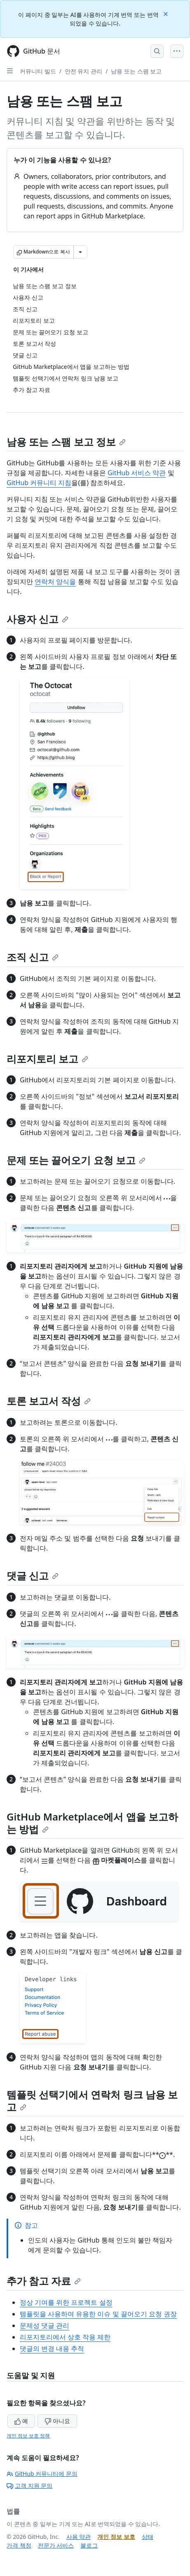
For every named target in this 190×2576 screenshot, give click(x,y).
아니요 (57, 2421)
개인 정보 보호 (116, 2537)
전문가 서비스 (56, 2545)
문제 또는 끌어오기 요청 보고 (76, 1160)
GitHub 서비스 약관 (137, 472)
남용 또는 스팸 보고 (136, 71)
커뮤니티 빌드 (38, 71)
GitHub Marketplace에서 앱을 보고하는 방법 (92, 1823)
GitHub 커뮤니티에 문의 (42, 2473)
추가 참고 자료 (44, 2280)
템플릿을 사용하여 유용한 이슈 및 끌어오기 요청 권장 (98, 2313)
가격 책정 (19, 2545)
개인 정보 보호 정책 (28, 2435)
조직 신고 (33, 957)
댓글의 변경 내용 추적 (52, 2348)
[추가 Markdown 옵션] (80, 251)
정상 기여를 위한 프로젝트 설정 (66, 2302)
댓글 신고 (33, 1575)
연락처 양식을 (55, 581)
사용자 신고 (37, 619)
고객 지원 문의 (29, 2485)
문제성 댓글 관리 (44, 2325)
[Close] (166, 13)
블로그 (89, 2545)
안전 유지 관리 (83, 71)
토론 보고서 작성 (49, 1401)
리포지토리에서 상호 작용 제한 (65, 2336)
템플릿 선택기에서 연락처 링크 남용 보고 (92, 2101)
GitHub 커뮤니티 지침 (39, 482)
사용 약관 (78, 2537)
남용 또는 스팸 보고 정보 (66, 441)
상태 (147, 2537)
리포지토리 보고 (47, 1058)
